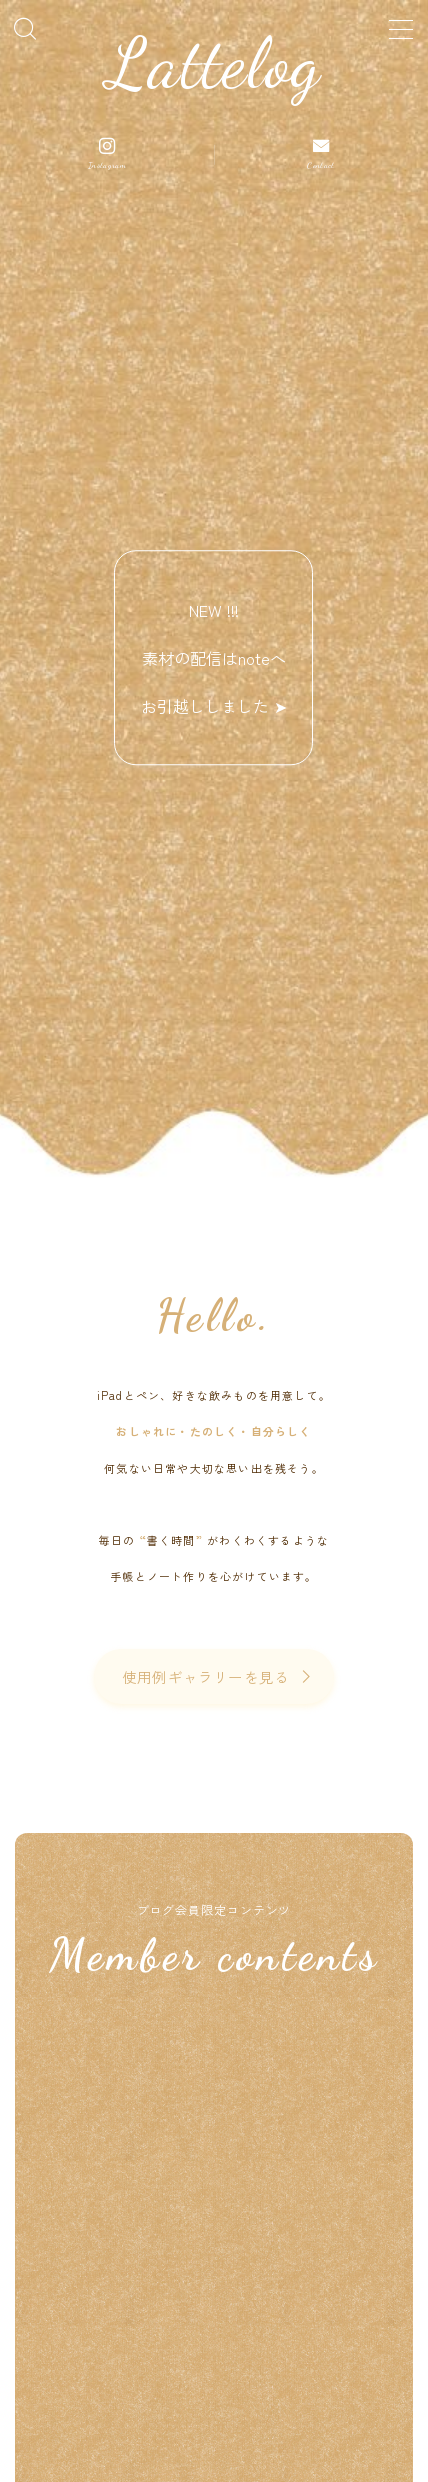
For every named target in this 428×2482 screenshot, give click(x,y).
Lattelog (214, 64)
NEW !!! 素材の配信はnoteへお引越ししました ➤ (214, 658)
